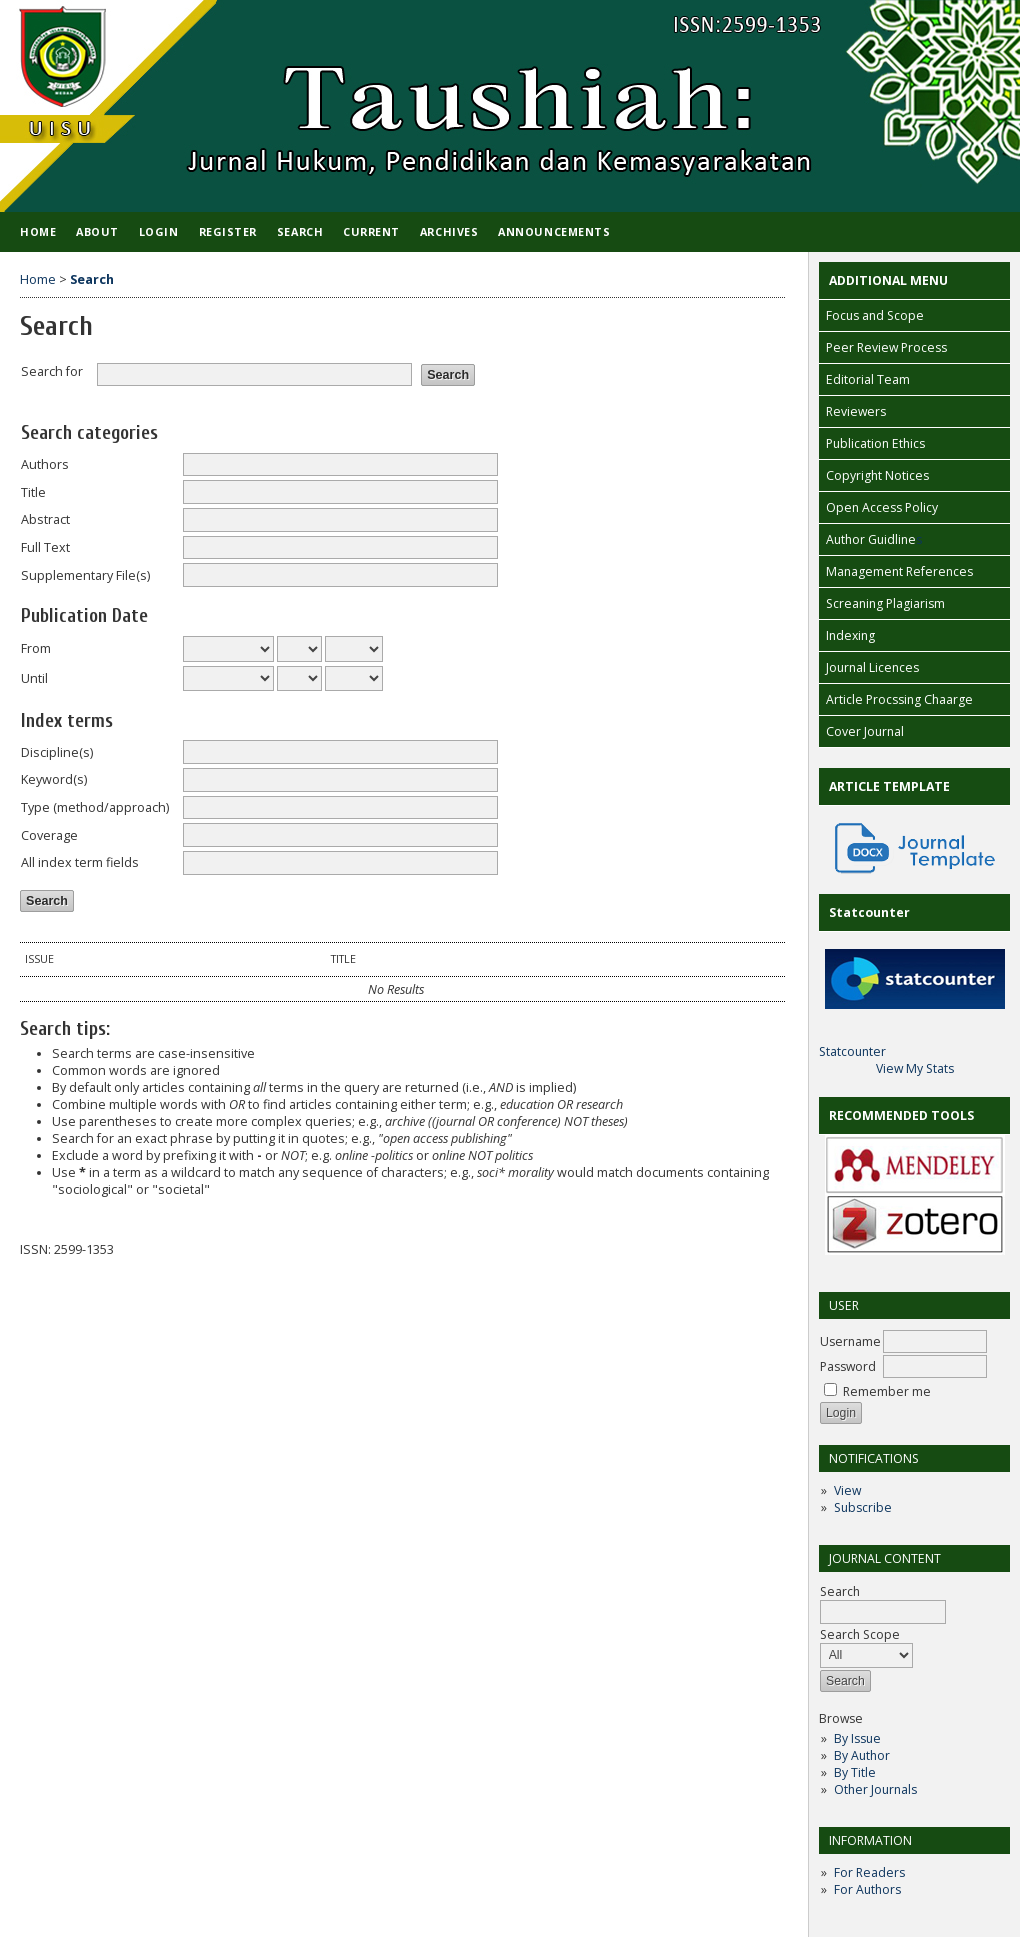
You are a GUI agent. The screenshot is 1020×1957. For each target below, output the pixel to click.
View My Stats (915, 1068)
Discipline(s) (57, 752)
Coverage (49, 835)
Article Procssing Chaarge (899, 699)
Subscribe (863, 1507)
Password (848, 1366)
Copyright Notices (877, 475)
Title (33, 492)
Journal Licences (872, 667)
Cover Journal (865, 731)
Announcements (554, 231)
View (847, 1490)
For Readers (869, 1872)
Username (850, 1341)
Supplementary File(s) (85, 575)
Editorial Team (868, 379)
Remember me (887, 1391)
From (36, 648)
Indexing (850, 635)
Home (38, 231)
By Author (862, 1755)
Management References (899, 571)
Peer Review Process (886, 347)
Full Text (45, 547)
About (97, 231)
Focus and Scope (875, 315)
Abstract (45, 519)
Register (228, 231)
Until (34, 678)
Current (371, 231)
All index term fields (80, 862)
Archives (449, 231)
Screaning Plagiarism (885, 603)
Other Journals (875, 1789)
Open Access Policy (882, 507)
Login (159, 231)
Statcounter (852, 1051)
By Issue (857, 1738)
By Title (855, 1772)
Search (300, 231)
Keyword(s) (54, 779)
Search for (52, 371)
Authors (45, 464)
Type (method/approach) (95, 807)
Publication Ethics (875, 443)
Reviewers (856, 411)
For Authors (867, 1889)
